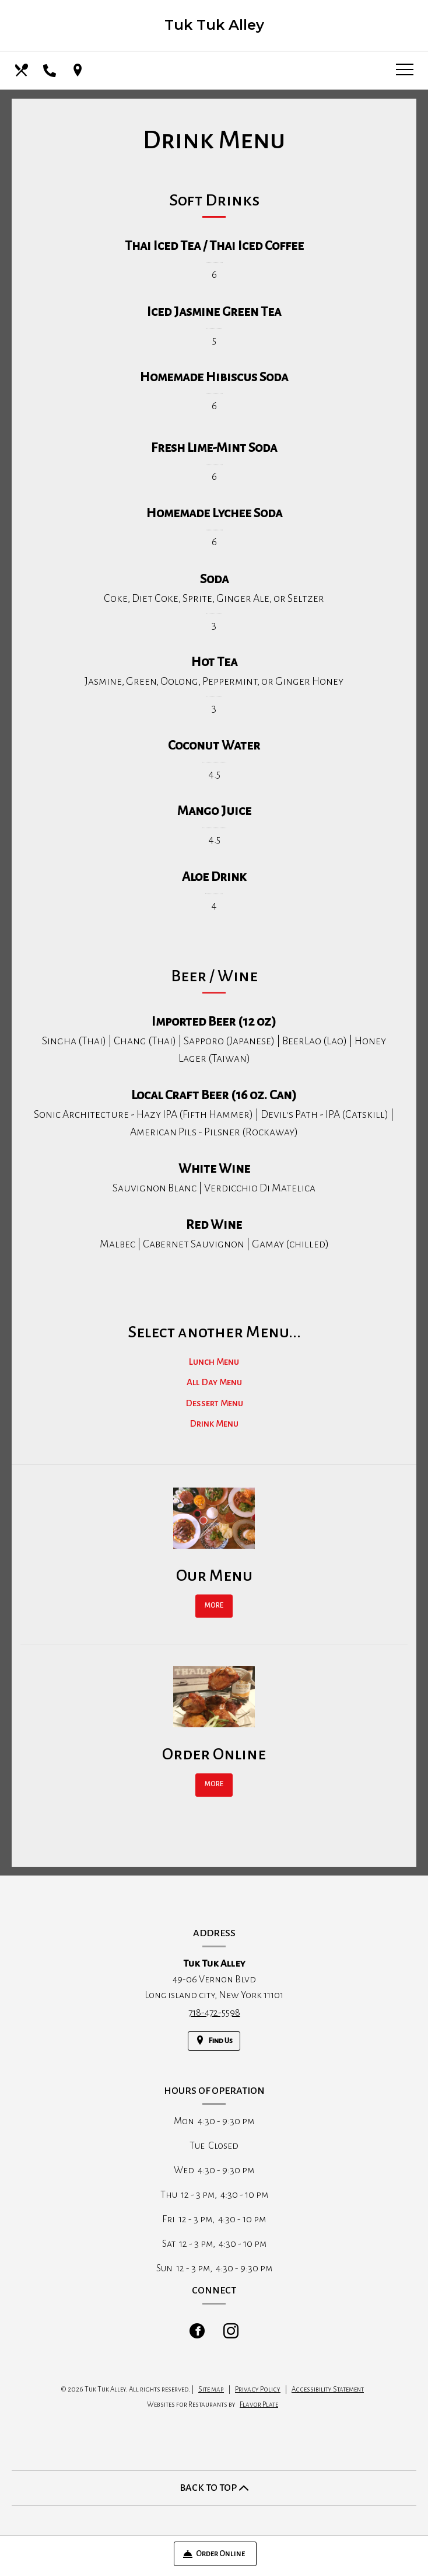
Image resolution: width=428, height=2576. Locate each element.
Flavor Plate (259, 2404)
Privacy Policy (257, 2389)
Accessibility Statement (328, 2389)
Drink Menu (214, 1439)
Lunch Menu (214, 1376)
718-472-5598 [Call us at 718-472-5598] (214, 2012)
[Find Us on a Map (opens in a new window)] (79, 70)
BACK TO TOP (214, 2488)
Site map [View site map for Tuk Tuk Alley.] (211, 2389)
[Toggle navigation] (404, 70)
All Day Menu (214, 1397)
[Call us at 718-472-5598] (51, 70)
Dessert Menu (214, 1418)
